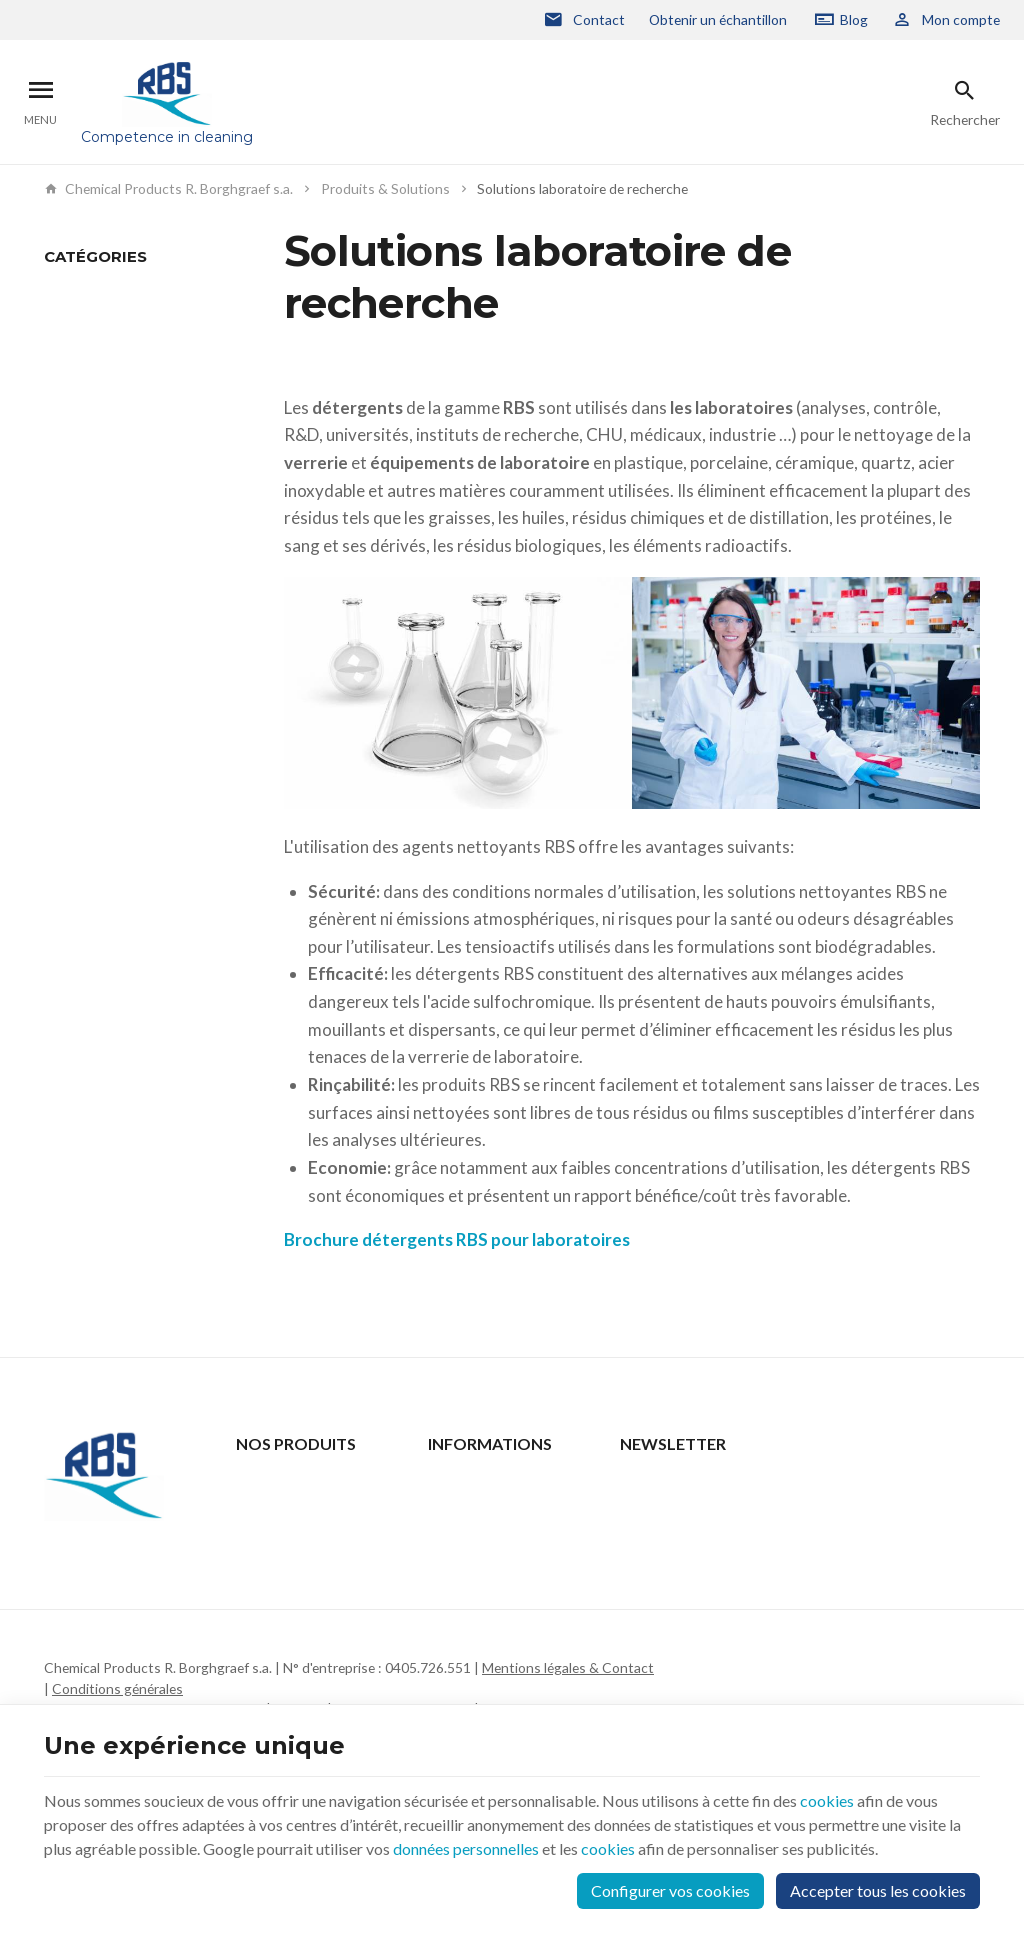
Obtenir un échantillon (718, 19)
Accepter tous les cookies (878, 1890)
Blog (854, 19)
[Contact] (584, 20)
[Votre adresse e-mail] (800, 1504)
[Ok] (956, 1504)
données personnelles (466, 1848)
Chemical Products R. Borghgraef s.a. (168, 189)
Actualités (267, 1510)
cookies (827, 1800)
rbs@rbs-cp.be (129, 1662)
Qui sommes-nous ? (296, 1562)
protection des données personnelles (790, 1580)
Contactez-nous (478, 1484)
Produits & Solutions (385, 189)
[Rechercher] (965, 102)
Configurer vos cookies (670, 1890)
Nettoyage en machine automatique (113, 372)
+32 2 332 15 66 (134, 1634)
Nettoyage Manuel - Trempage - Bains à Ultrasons (105, 314)
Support (261, 1536)
